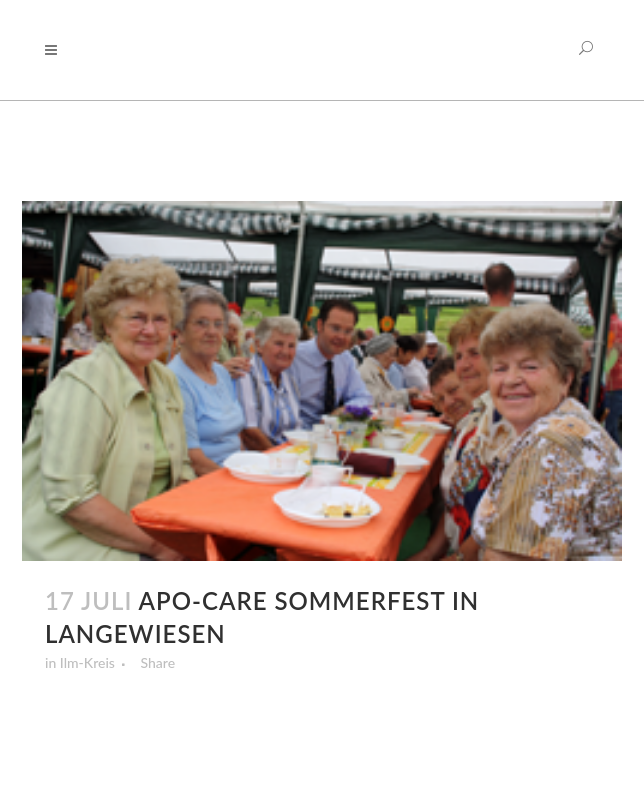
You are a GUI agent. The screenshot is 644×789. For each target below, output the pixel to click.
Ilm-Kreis (87, 662)
